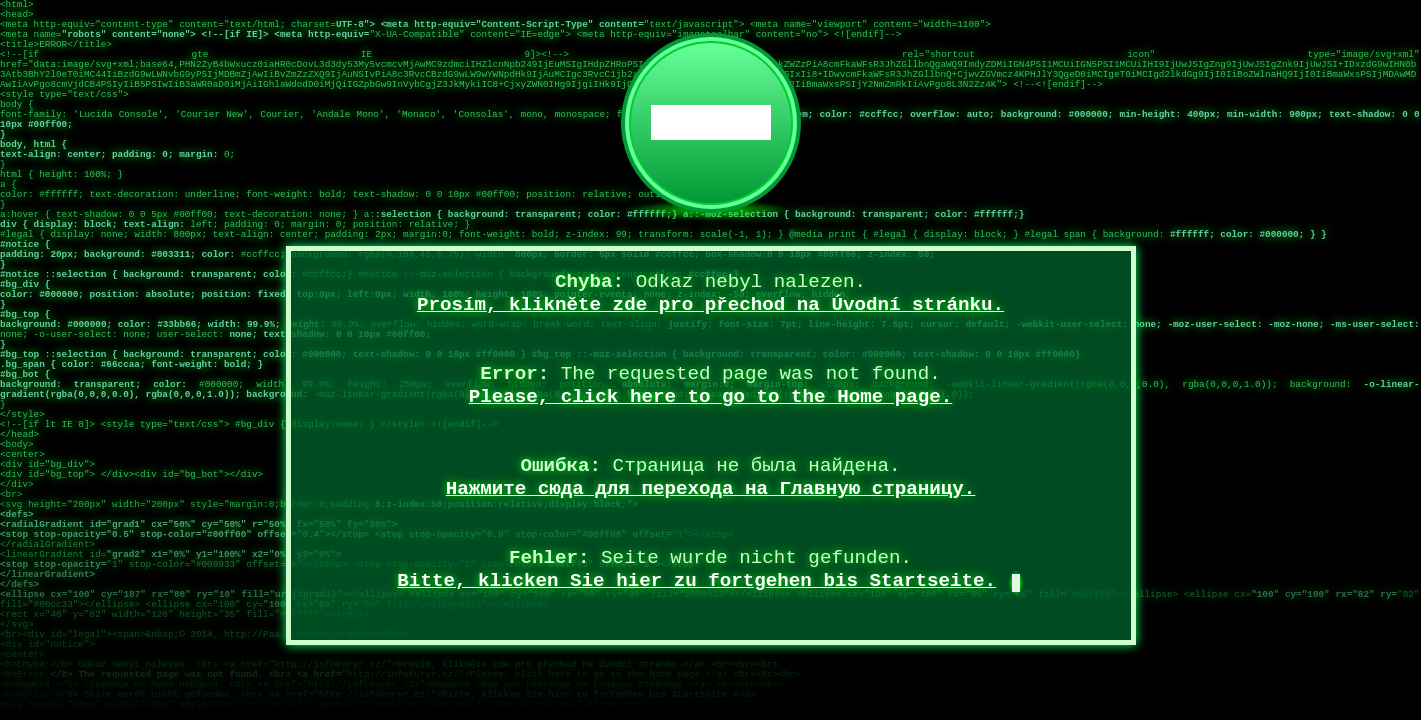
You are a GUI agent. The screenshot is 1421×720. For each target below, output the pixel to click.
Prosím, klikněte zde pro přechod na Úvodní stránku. (710, 305)
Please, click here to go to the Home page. (711, 397)
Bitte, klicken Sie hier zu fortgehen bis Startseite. (696, 581)
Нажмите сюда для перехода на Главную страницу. (711, 489)
